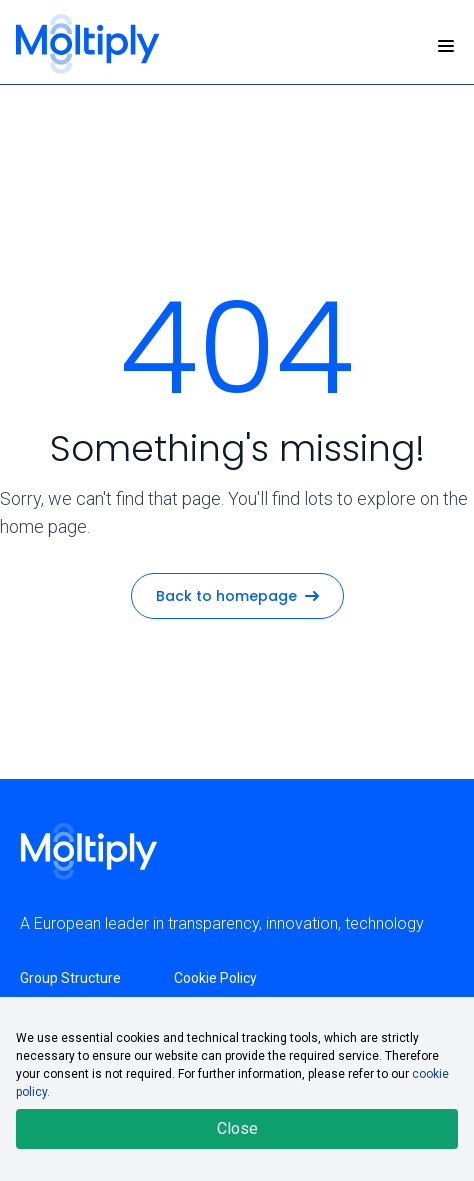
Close (237, 1128)
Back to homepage (237, 596)
